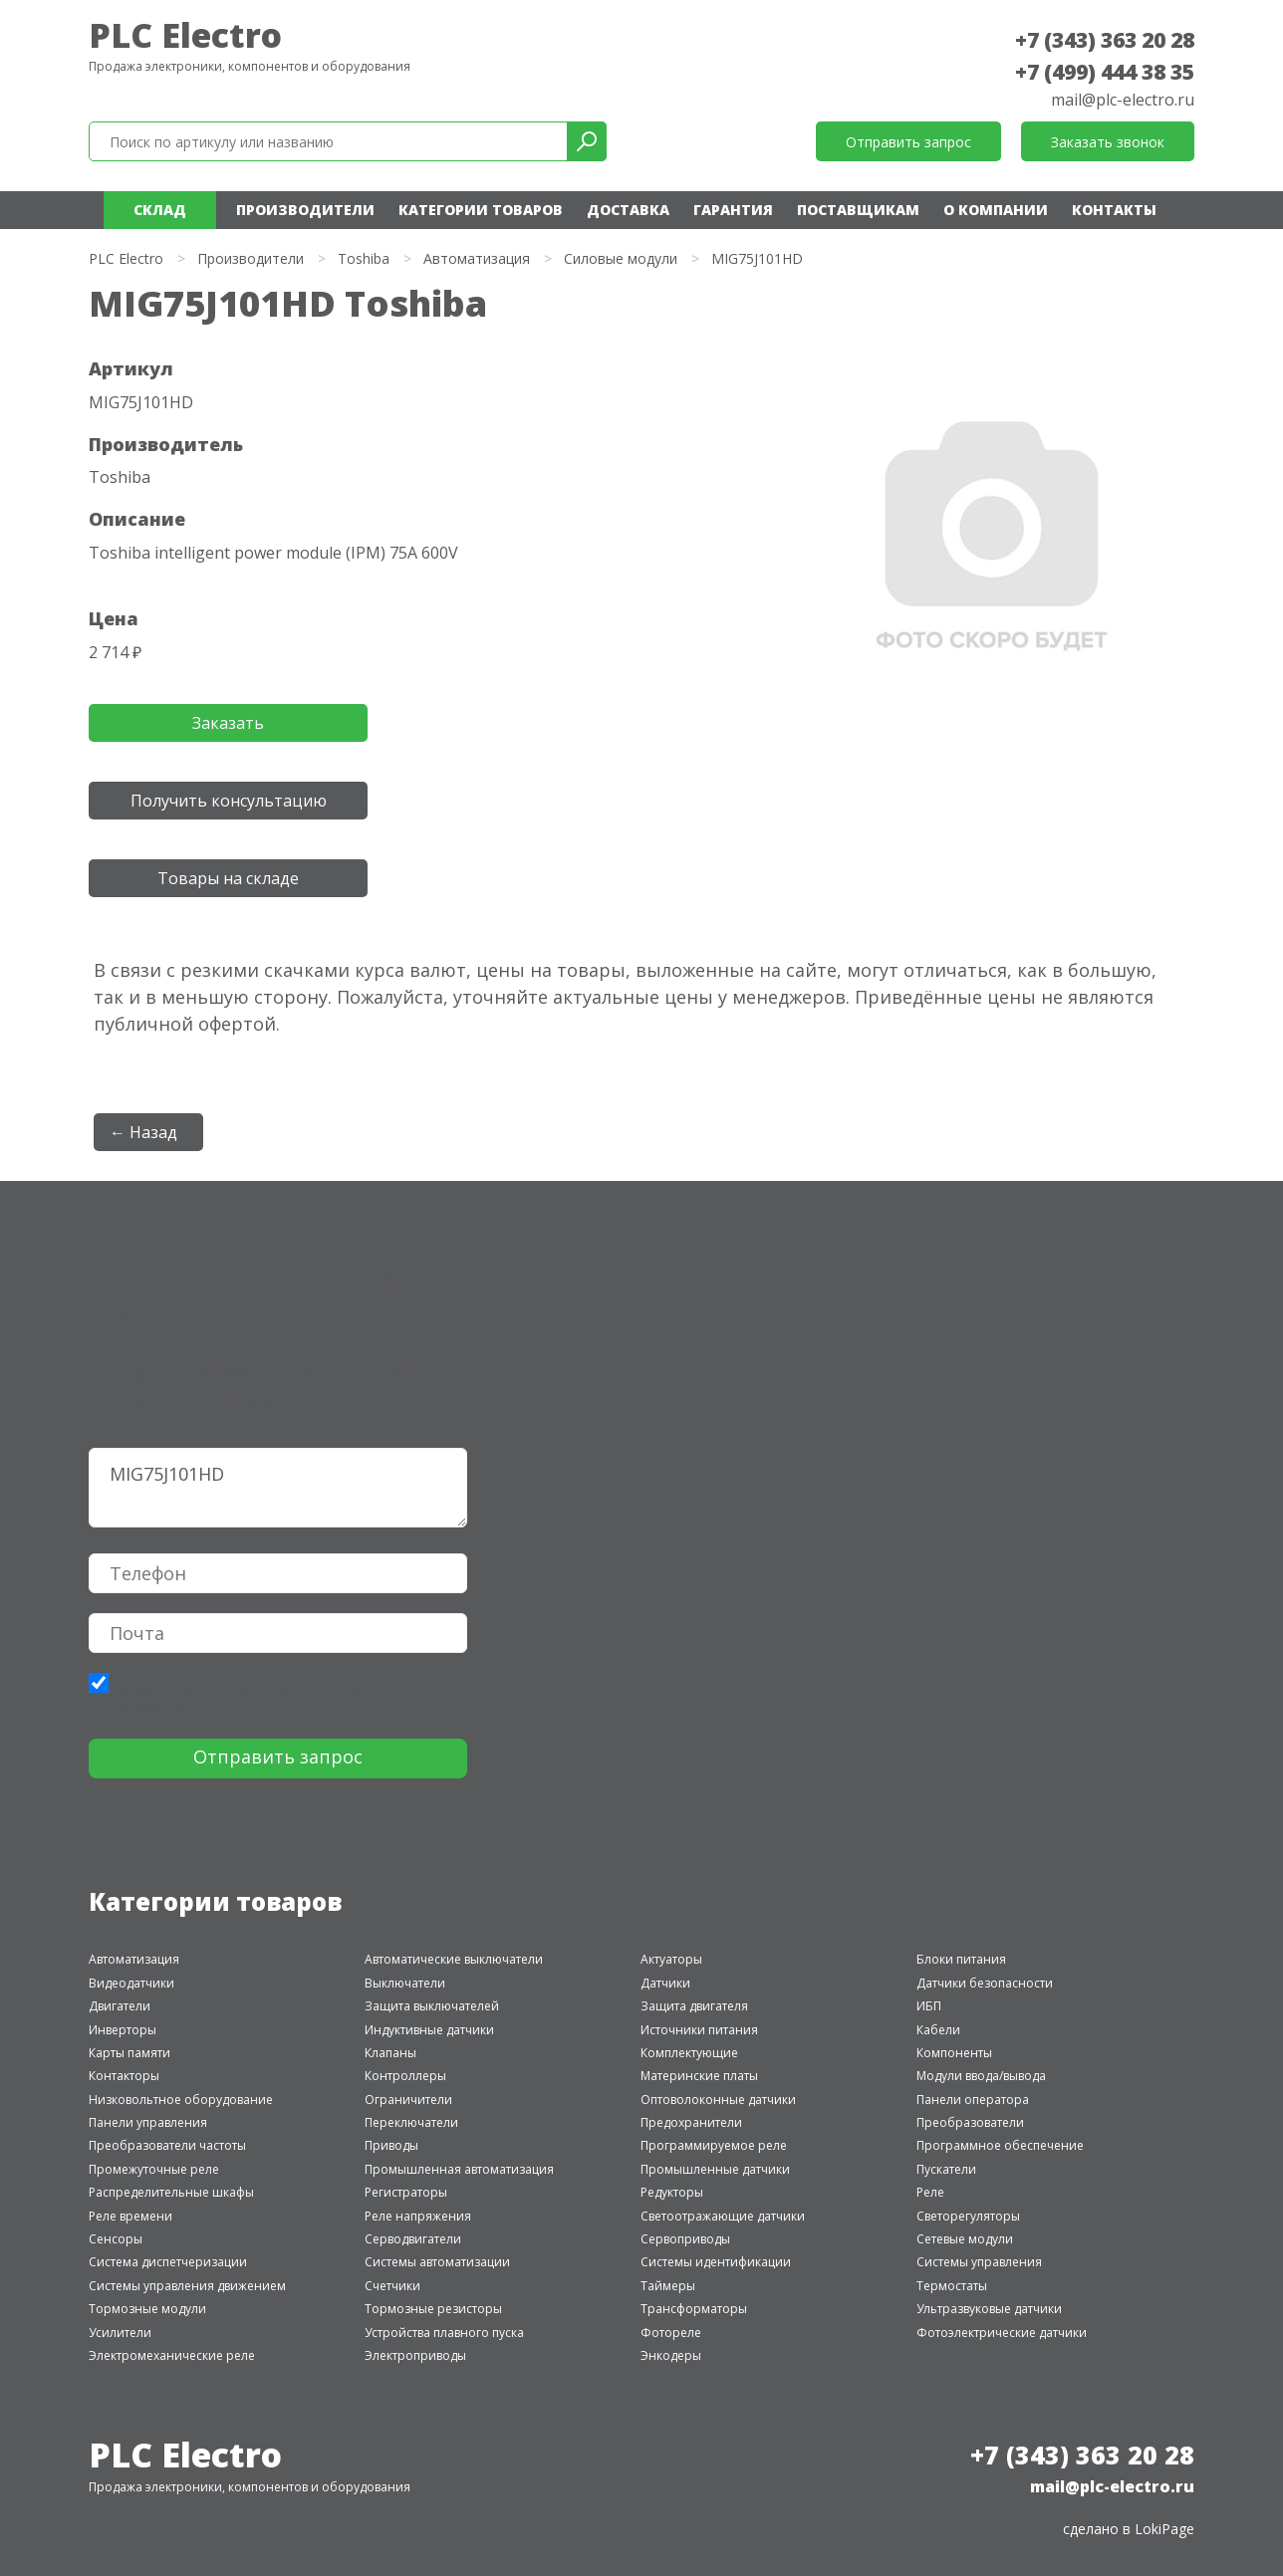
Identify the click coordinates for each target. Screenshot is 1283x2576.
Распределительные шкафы (171, 2192)
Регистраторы (406, 2192)
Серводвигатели (413, 2238)
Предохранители (691, 2122)
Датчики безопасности (984, 1983)
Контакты (1114, 209)
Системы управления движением (187, 2285)
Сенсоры (115, 2238)
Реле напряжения (418, 2216)
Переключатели (411, 2122)
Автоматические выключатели (454, 1959)
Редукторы (672, 2192)
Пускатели (946, 2169)
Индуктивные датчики (429, 2029)
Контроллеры (405, 2075)
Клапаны (390, 2052)
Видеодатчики (131, 1983)
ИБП (928, 2005)
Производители (305, 209)
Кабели (938, 2029)
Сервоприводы (685, 2238)
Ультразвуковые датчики (989, 2308)
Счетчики (392, 2285)
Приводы (391, 2145)
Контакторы (124, 2075)
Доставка (628, 209)
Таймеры (668, 2285)
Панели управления (148, 2122)
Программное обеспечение (1000, 2145)
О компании (995, 209)
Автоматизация (476, 258)
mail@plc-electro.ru (1122, 100)
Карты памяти (129, 2052)
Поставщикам (858, 209)
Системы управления (979, 2261)
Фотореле (671, 2332)
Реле (930, 2192)
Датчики (665, 1983)
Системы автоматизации (437, 2261)
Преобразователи (970, 2122)
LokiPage (1164, 2528)
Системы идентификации (716, 2261)
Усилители (120, 2332)
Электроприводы (415, 2355)
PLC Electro (185, 35)
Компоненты (954, 2052)
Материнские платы (699, 2075)
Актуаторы (671, 1959)
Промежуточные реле (154, 2169)
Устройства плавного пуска (444, 2332)
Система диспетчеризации (168, 2261)
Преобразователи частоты (167, 2145)
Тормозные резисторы (433, 2308)
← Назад (143, 1132)
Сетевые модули (964, 2238)
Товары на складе (228, 878)
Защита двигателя (694, 2005)
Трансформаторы (694, 2308)
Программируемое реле (714, 2145)
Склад (159, 209)
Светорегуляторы (968, 2216)
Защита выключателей (432, 2005)
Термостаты (951, 2285)
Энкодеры (671, 2355)
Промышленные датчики (715, 2169)
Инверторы (122, 2029)
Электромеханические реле (172, 2355)
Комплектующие (689, 2052)
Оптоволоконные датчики (718, 2099)
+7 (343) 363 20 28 (1104, 40)
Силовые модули (620, 258)
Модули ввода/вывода (981, 2075)
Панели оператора (972, 2099)
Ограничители (408, 2099)
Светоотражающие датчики (723, 2216)
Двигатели (119, 2005)
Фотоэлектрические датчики (1001, 2332)
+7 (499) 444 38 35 (1104, 72)
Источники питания (699, 2029)
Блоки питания (961, 1959)
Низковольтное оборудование (181, 2099)
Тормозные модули (147, 2308)
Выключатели (405, 1983)
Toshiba (363, 258)
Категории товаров (480, 209)
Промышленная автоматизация (459, 2169)
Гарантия (733, 209)
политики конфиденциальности (215, 1686)
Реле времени (130, 2216)
